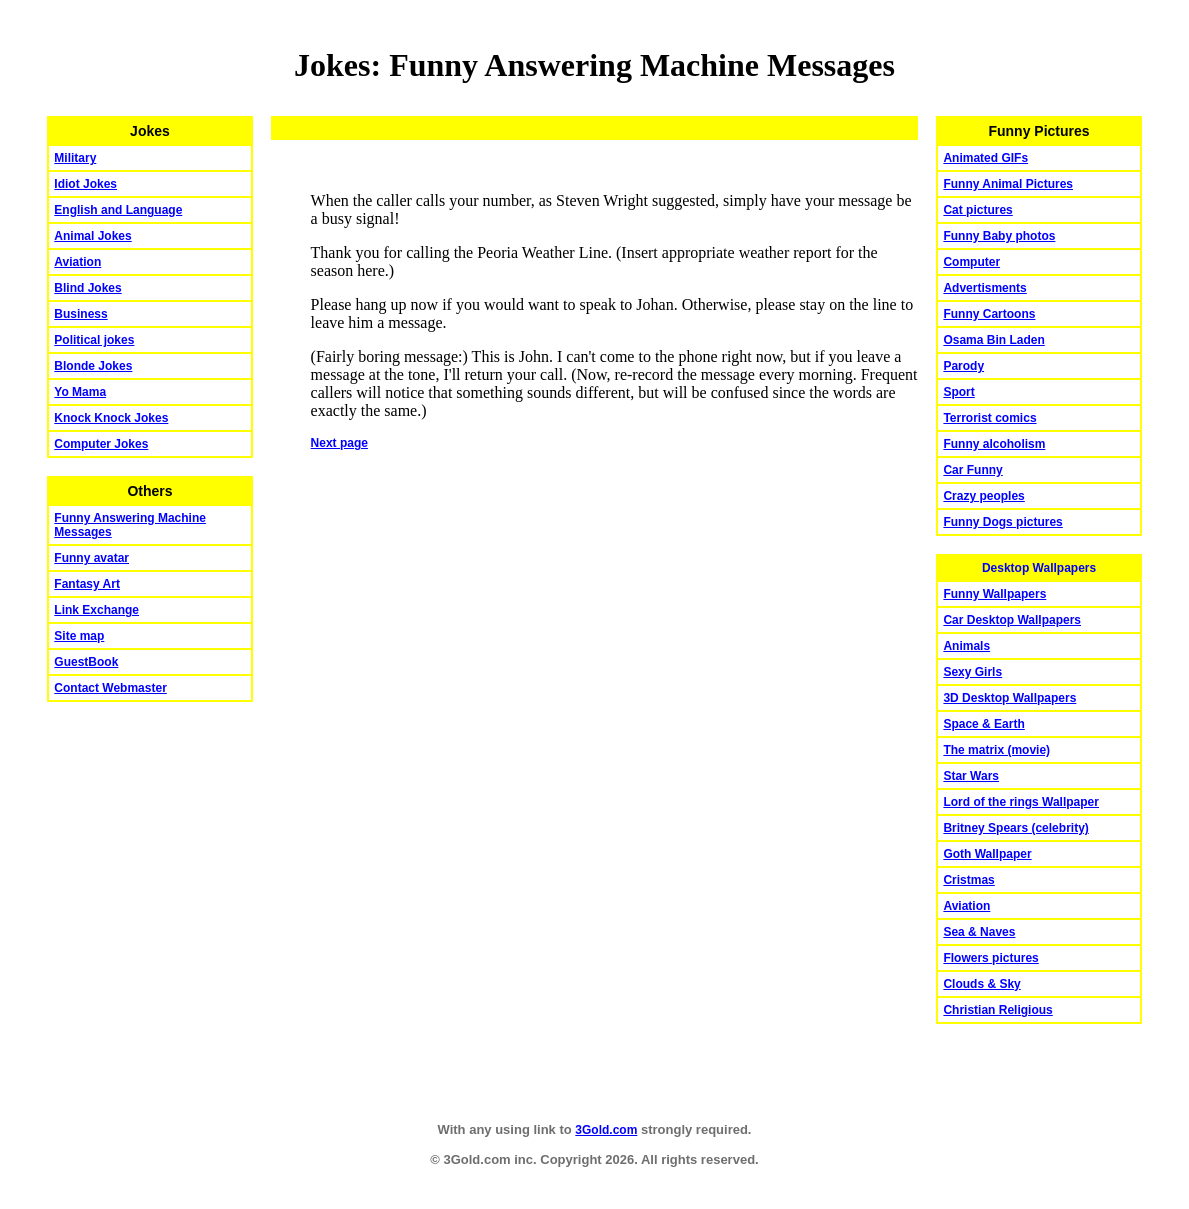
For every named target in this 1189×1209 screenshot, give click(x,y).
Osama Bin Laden (993, 340)
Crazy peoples (983, 496)
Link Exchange (96, 610)
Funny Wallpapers (994, 594)
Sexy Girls (972, 672)
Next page (339, 443)
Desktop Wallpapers (1039, 568)
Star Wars (971, 776)
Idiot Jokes (85, 184)
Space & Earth (983, 724)
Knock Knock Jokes (111, 418)
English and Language (118, 210)
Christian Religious (997, 1010)
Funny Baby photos (999, 236)
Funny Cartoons (989, 314)
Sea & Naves (979, 932)
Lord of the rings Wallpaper (1021, 802)
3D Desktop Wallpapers (1009, 698)
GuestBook (86, 662)
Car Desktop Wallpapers (1012, 620)
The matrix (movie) (996, 750)
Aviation (77, 262)
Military (75, 158)
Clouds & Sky (981, 984)
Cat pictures (977, 210)
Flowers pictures (990, 958)
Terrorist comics (989, 418)
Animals (966, 646)
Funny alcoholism (994, 444)
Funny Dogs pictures (1002, 522)
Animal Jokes (92, 236)
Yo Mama (80, 392)
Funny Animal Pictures (1008, 184)
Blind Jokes (87, 288)
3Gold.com (606, 1130)
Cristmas (968, 880)
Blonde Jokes (93, 366)
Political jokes (94, 340)
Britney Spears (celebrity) (1015, 828)
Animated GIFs (985, 158)
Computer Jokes (101, 444)
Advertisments (984, 288)
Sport (958, 392)
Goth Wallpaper (987, 854)
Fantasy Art (87, 584)
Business (80, 314)
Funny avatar (91, 558)
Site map (79, 636)
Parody (963, 366)
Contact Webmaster (110, 688)
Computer (971, 262)
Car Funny (972, 470)
